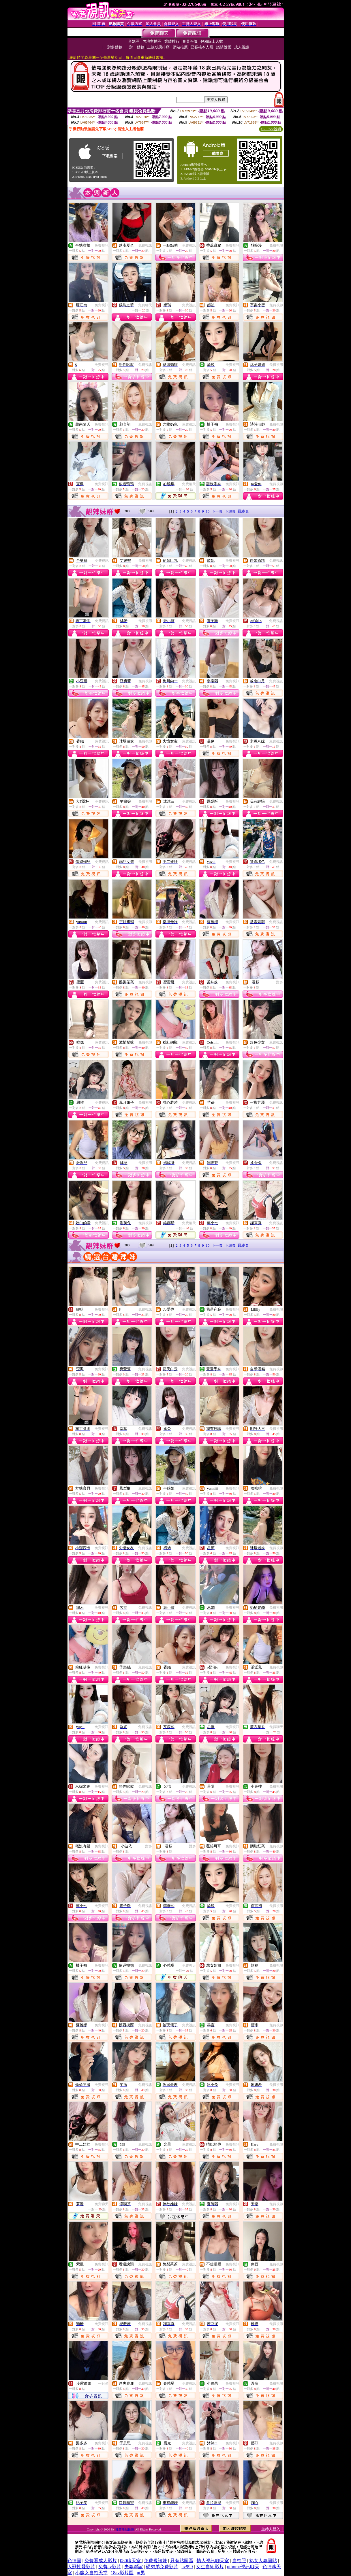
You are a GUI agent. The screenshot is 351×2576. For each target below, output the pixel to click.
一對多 (278, 982)
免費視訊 (101, 245)
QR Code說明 (271, 129)
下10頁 (230, 511)
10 (207, 511)
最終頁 (243, 511)
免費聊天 (145, 305)
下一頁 (217, 511)
